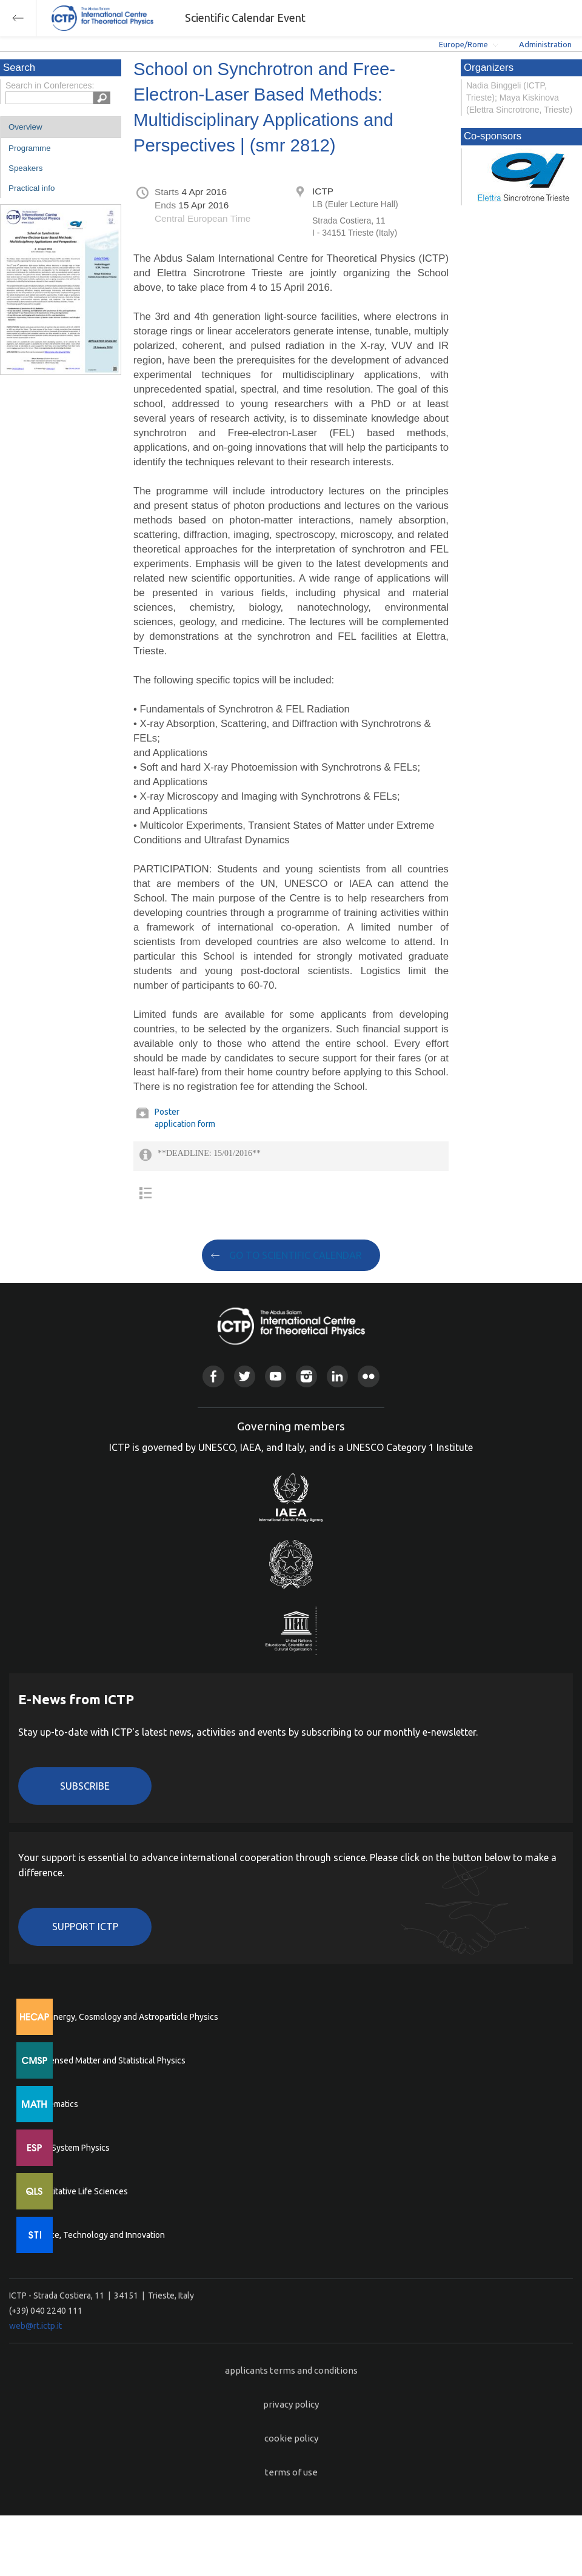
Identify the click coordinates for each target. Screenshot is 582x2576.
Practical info (31, 188)
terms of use (291, 2472)
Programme (29, 148)
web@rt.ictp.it (35, 2326)
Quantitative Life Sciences (79, 2191)
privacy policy (291, 2404)
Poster (167, 1112)
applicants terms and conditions (291, 2370)
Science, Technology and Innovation (97, 2235)
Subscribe (85, 1786)
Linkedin (337, 1376)
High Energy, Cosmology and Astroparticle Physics (124, 2017)
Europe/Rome (463, 44)
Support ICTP (85, 1926)
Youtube (275, 1376)
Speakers (25, 168)
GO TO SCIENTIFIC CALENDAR (295, 1255)
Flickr (368, 1376)
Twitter (244, 1376)
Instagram (306, 1376)
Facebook (213, 1376)
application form (185, 1124)
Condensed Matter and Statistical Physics (108, 2060)
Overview (25, 126)
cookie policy (291, 2438)
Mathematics (54, 2104)
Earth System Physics (70, 2148)
